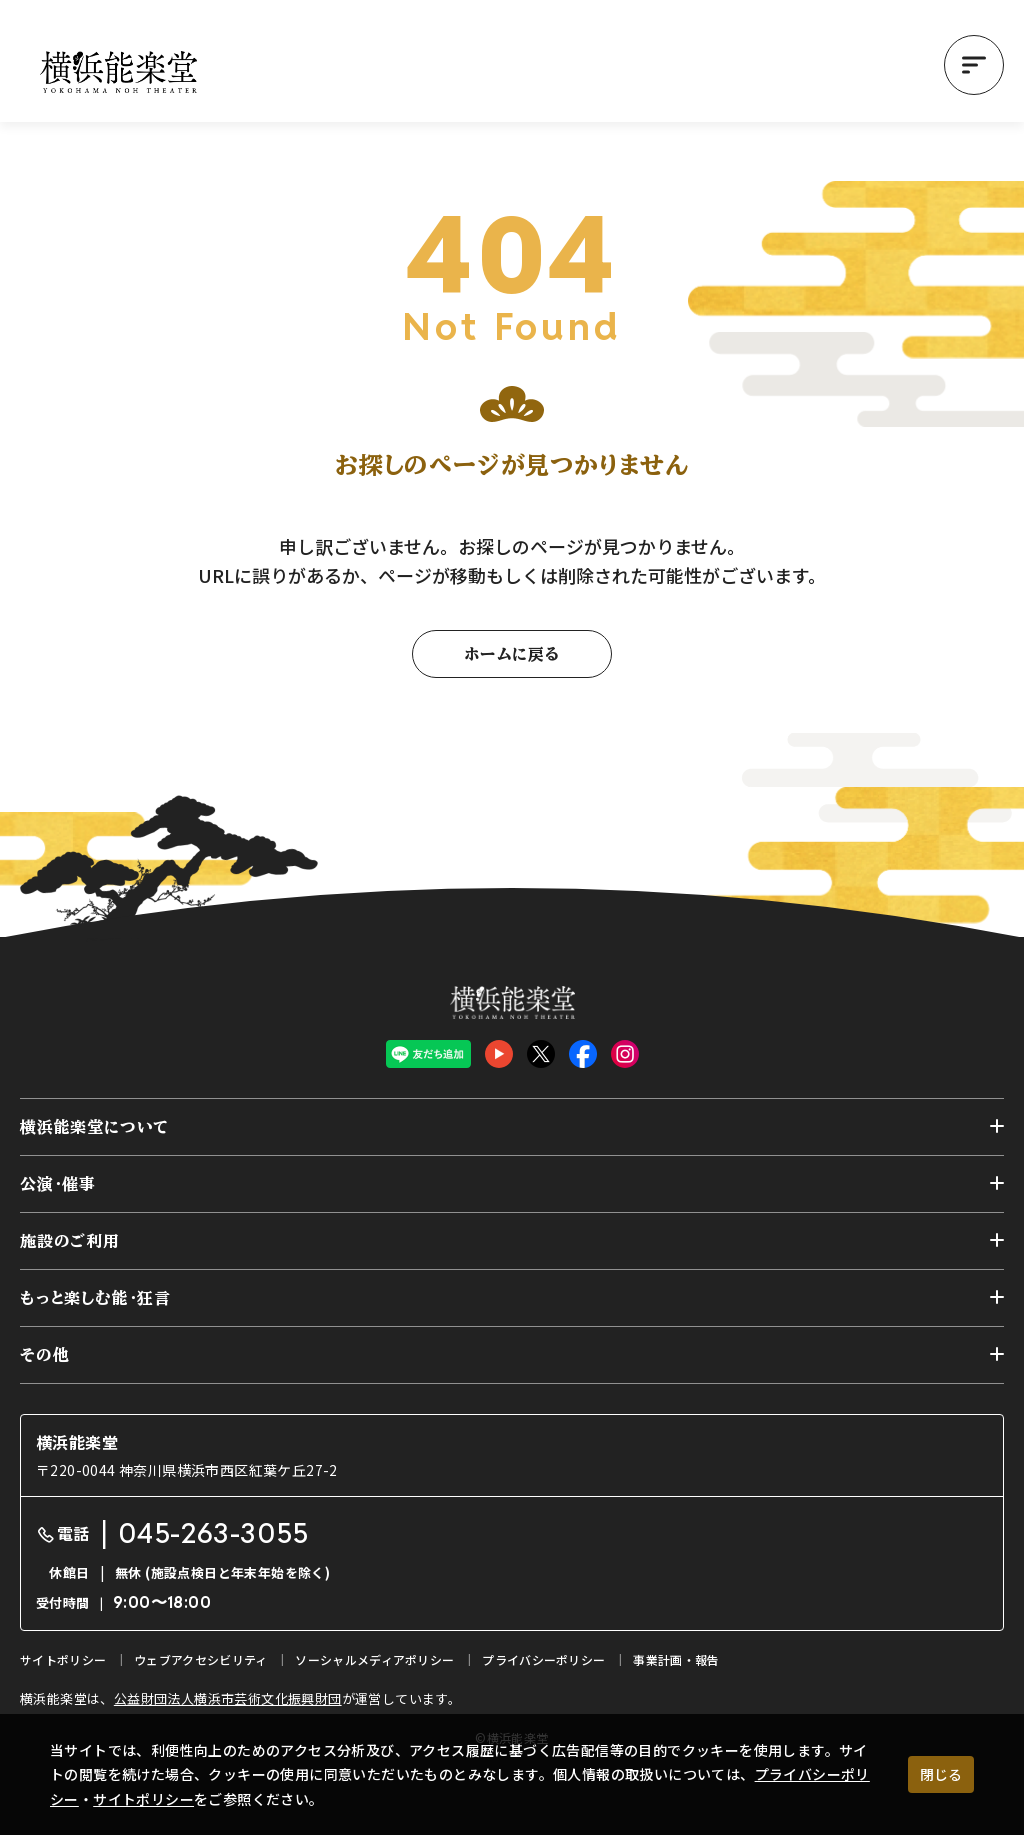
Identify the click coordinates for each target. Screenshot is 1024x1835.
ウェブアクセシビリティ (200, 1659)
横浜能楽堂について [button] (94, 1127)
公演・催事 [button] (58, 1184)
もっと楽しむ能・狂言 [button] (95, 1298)
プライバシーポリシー (543, 1659)
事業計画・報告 (676, 1659)
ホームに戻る (512, 654)
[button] (974, 65)
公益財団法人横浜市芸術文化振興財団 (228, 1698)
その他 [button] (44, 1355)
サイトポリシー (143, 1799)
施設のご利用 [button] (70, 1241)
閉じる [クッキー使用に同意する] (941, 1774)
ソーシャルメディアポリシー (374, 1659)
